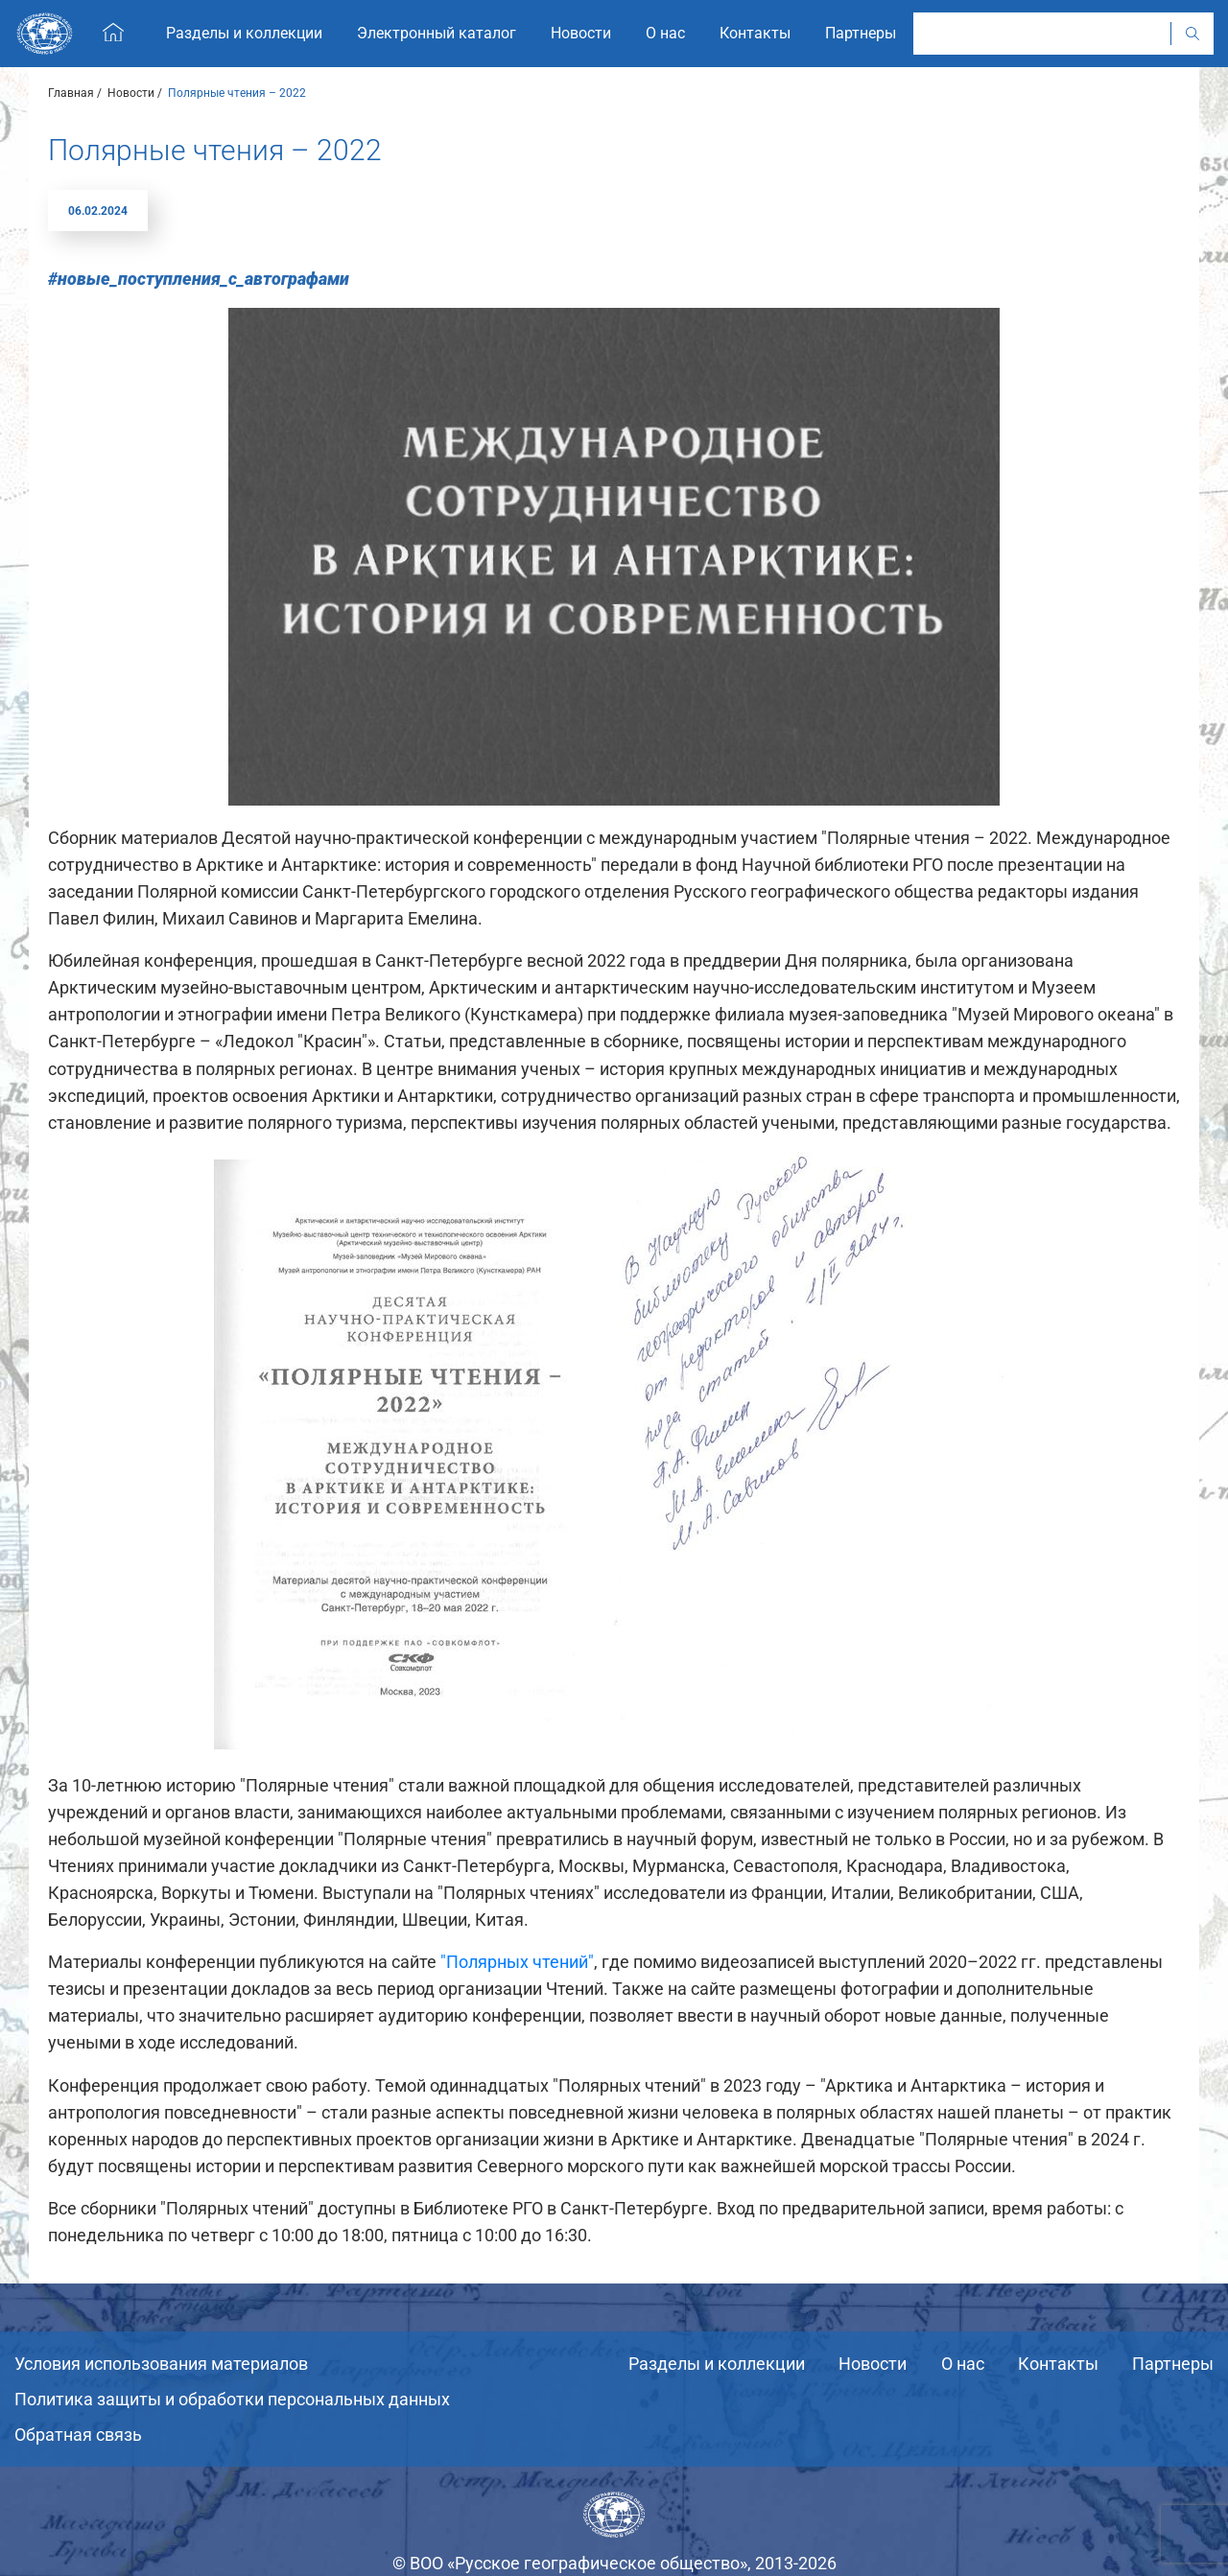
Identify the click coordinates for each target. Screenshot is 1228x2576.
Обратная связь (78, 2434)
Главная (71, 93)
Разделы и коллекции (716, 2364)
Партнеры (1173, 2364)
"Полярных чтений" (517, 1962)
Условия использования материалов (161, 2364)
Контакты (1058, 2364)
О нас (962, 2364)
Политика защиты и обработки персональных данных (232, 2399)
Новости (130, 93)
